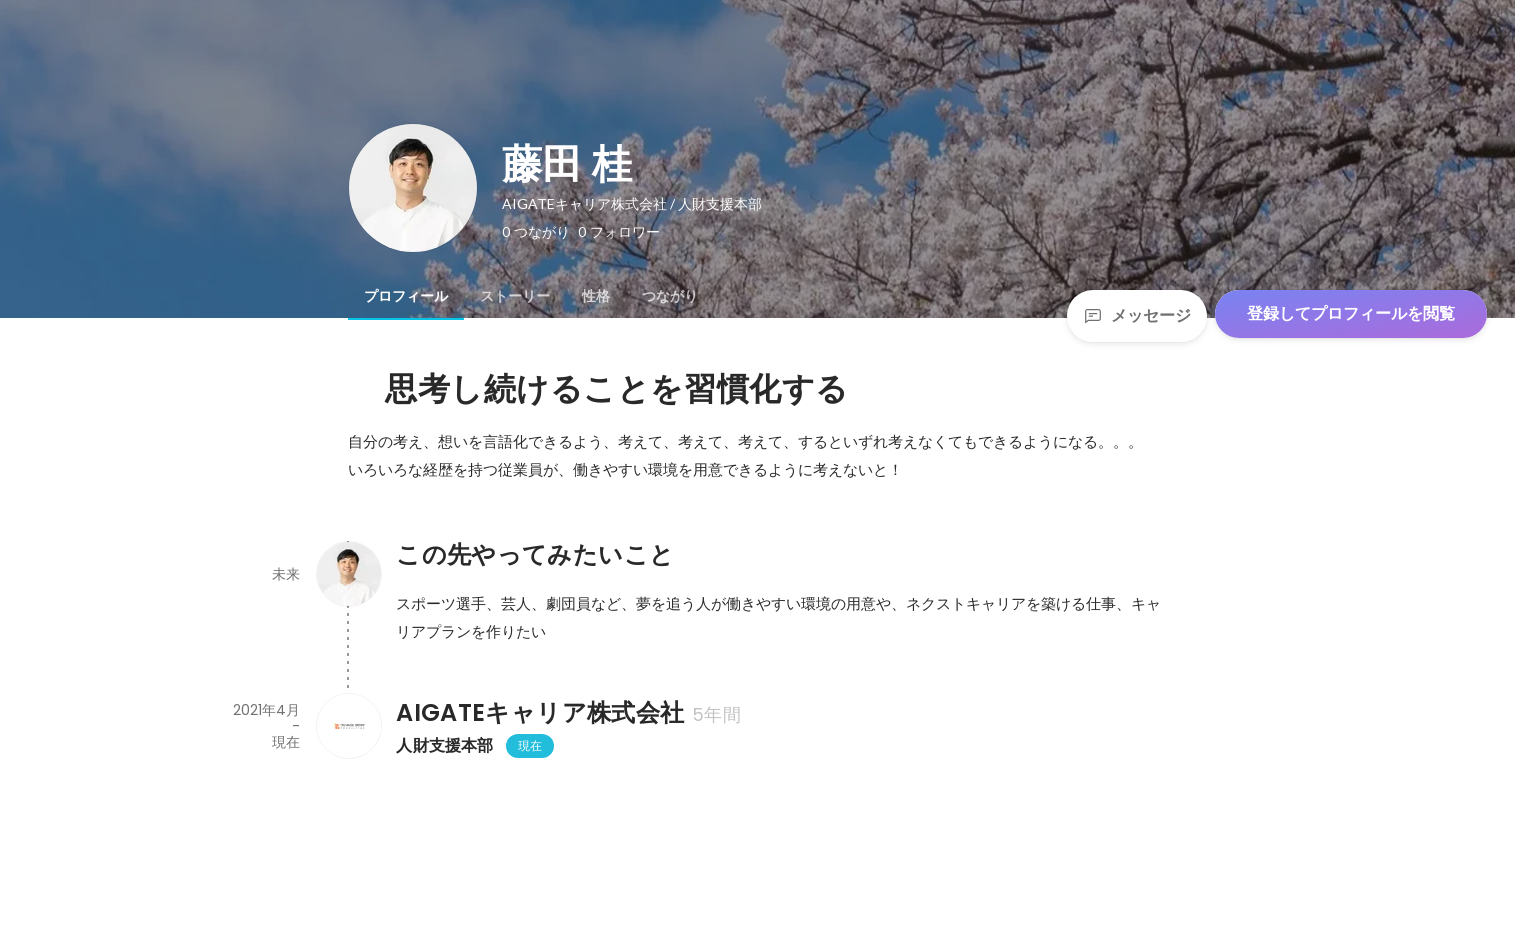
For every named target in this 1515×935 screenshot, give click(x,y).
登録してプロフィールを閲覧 (1351, 313)
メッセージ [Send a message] (1137, 315)
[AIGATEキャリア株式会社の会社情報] (348, 726)
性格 (596, 296)
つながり (670, 296)
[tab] (406, 296)
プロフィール (406, 296)
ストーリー (515, 296)
